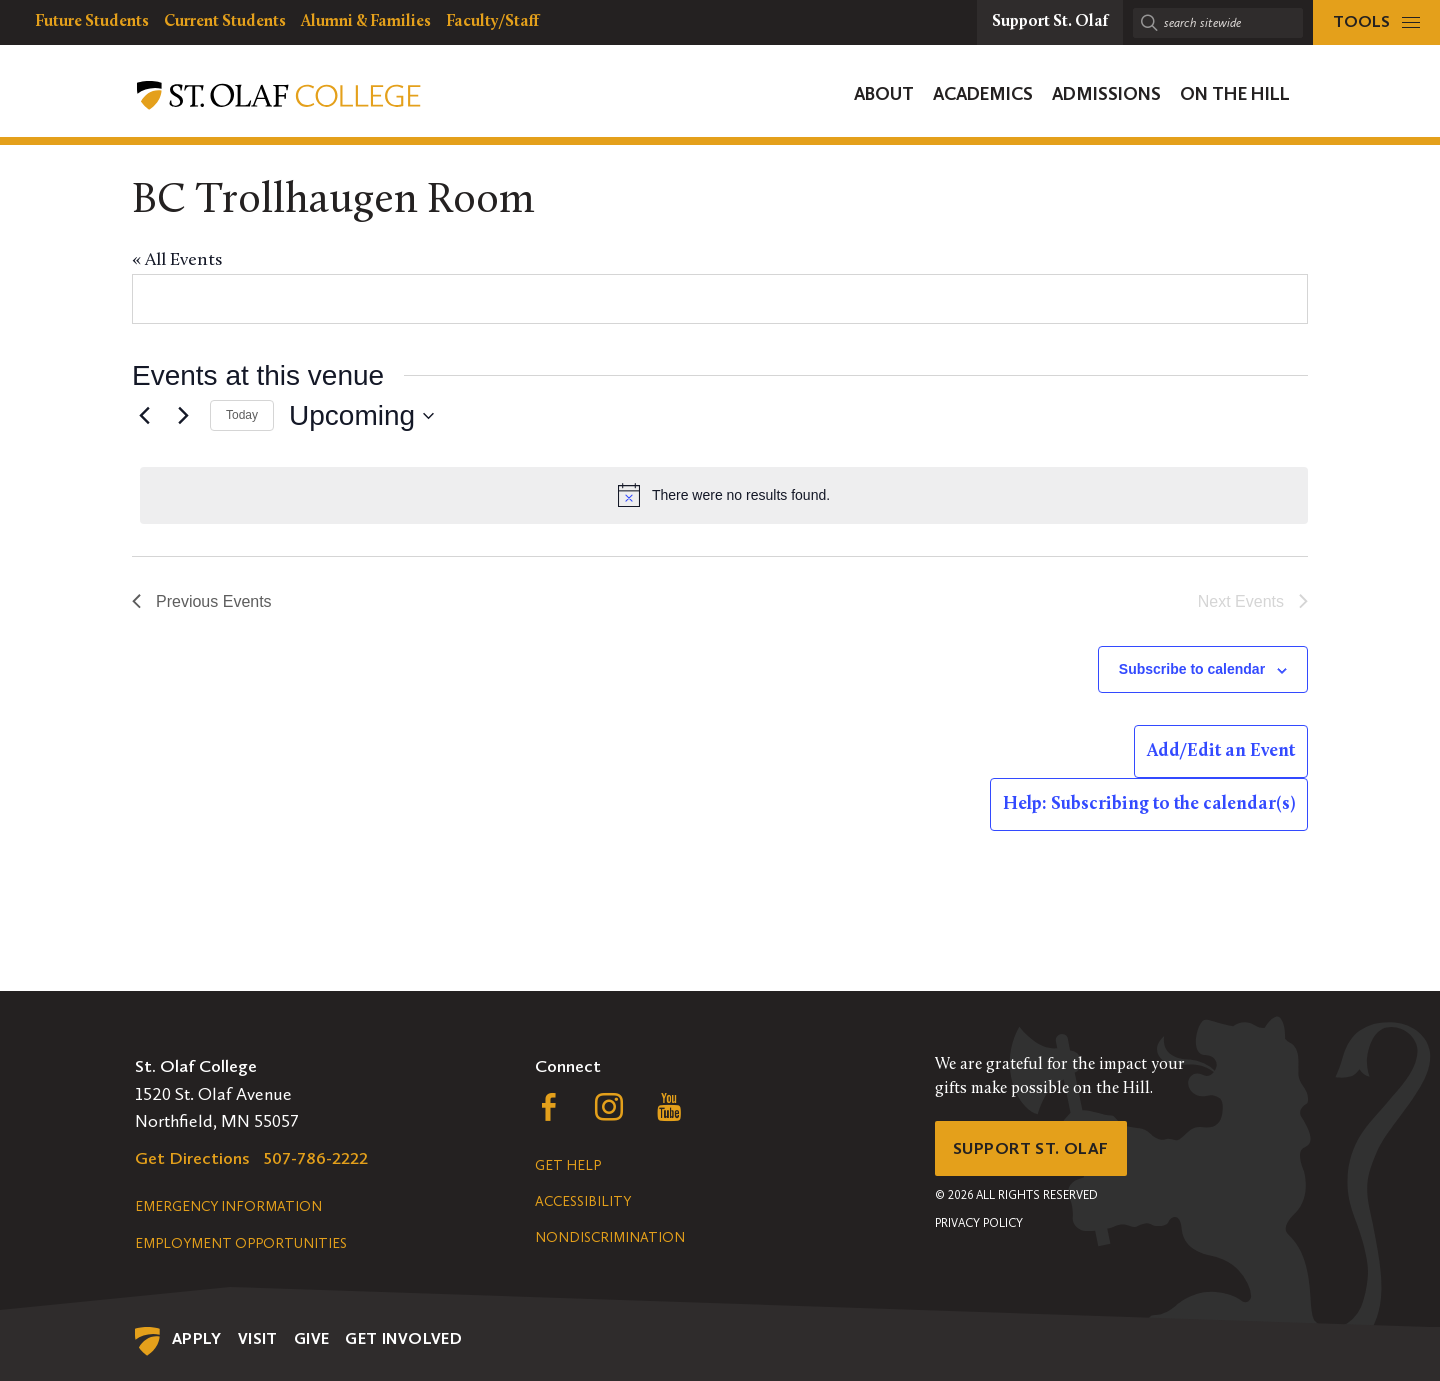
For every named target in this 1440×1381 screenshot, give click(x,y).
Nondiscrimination (610, 1237)
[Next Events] (183, 416)
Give (312, 1338)
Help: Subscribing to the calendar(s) (1149, 804)
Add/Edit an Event (1221, 751)
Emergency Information (228, 1206)
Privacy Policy (979, 1227)
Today (242, 415)
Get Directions (192, 1158)
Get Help (568, 1165)
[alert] (724, 495)
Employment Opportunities (241, 1243)
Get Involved (403, 1338)
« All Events (177, 260)
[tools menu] (1376, 22)
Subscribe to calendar (1192, 669)
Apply (197, 1338)
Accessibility (583, 1201)
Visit (258, 1338)
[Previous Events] (144, 416)
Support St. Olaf (1035, 1150)
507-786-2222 (316, 1158)
